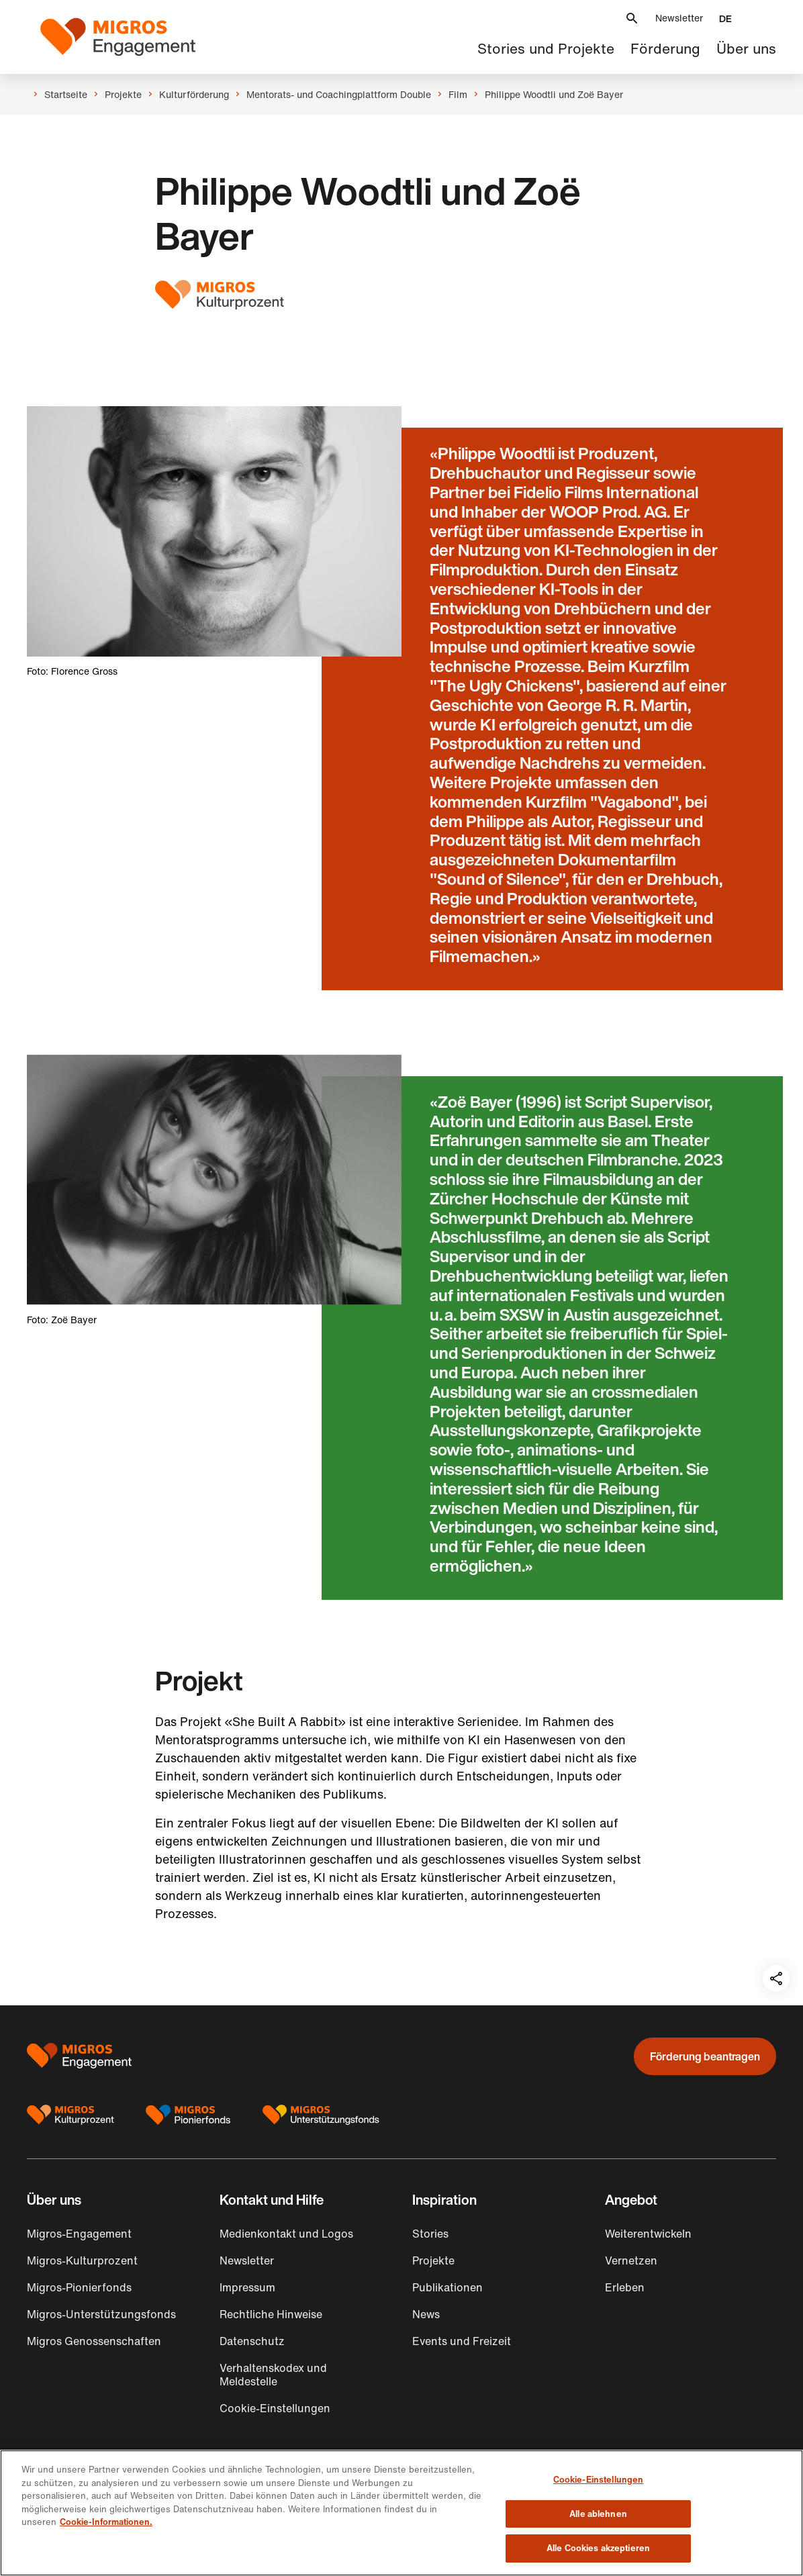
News (426, 2314)
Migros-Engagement (79, 2234)
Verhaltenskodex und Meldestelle (273, 2374)
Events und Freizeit (461, 2341)
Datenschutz (252, 2341)
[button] (631, 18)
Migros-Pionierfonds (79, 2287)
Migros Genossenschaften (94, 2341)
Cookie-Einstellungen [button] (275, 2408)
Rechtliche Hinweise (271, 2314)
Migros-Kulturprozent (82, 2260)
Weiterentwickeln (648, 2234)
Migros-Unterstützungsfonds (101, 2314)
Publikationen (447, 2287)
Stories (430, 2234)
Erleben (625, 2287)
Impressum (247, 2287)
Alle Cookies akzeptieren (598, 2548)
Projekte (433, 2260)
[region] (401, 2513)
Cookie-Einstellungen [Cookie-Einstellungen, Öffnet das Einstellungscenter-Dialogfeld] (598, 2479)
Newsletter (679, 18)
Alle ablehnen (598, 2514)
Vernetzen (631, 2260)
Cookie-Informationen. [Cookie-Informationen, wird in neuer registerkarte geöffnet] (106, 2522)
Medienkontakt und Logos (286, 2234)
